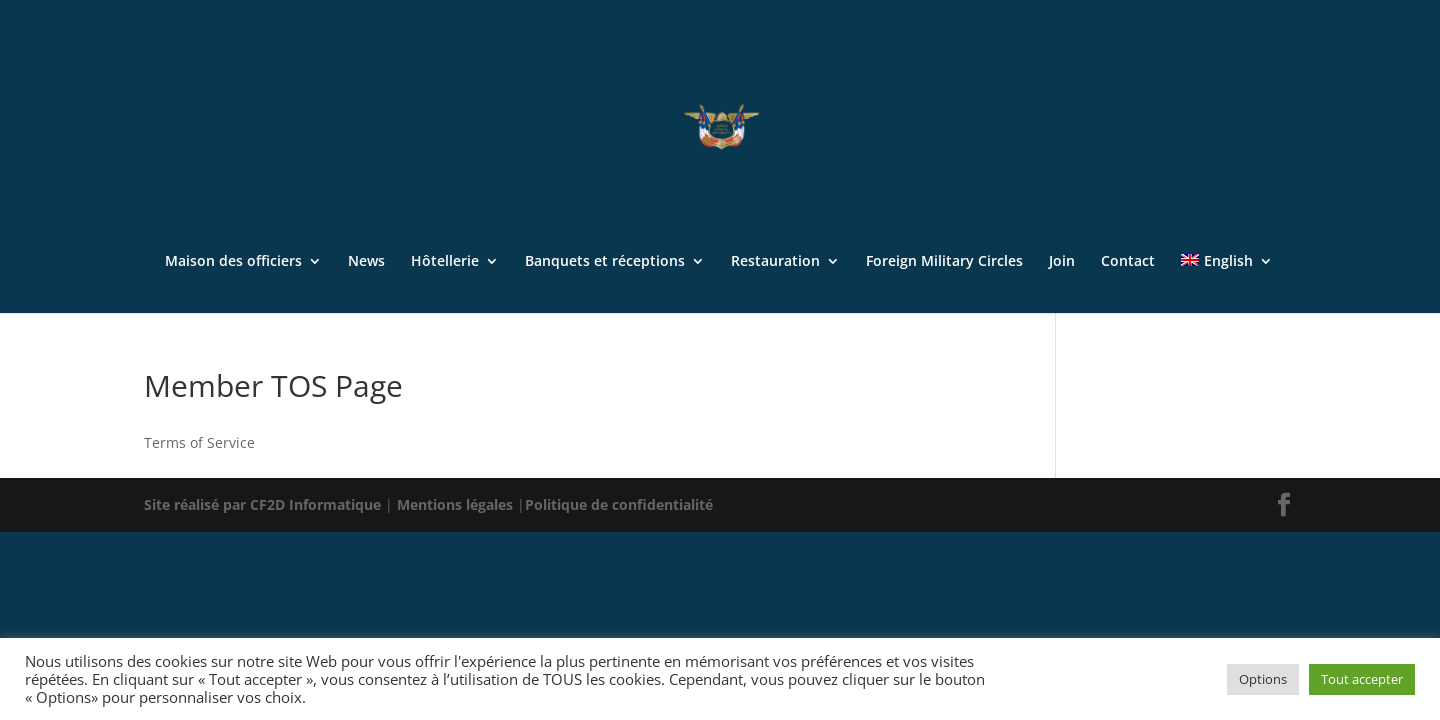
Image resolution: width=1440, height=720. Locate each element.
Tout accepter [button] (1362, 679)
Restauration (775, 262)
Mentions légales (457, 504)
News (366, 262)
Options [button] (1263, 679)
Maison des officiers (233, 262)
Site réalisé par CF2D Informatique (264, 504)
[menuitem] (1226, 283)
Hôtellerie (445, 262)
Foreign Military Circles (944, 262)
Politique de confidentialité (619, 504)
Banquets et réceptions (605, 262)
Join (1062, 262)
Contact (1128, 262)
